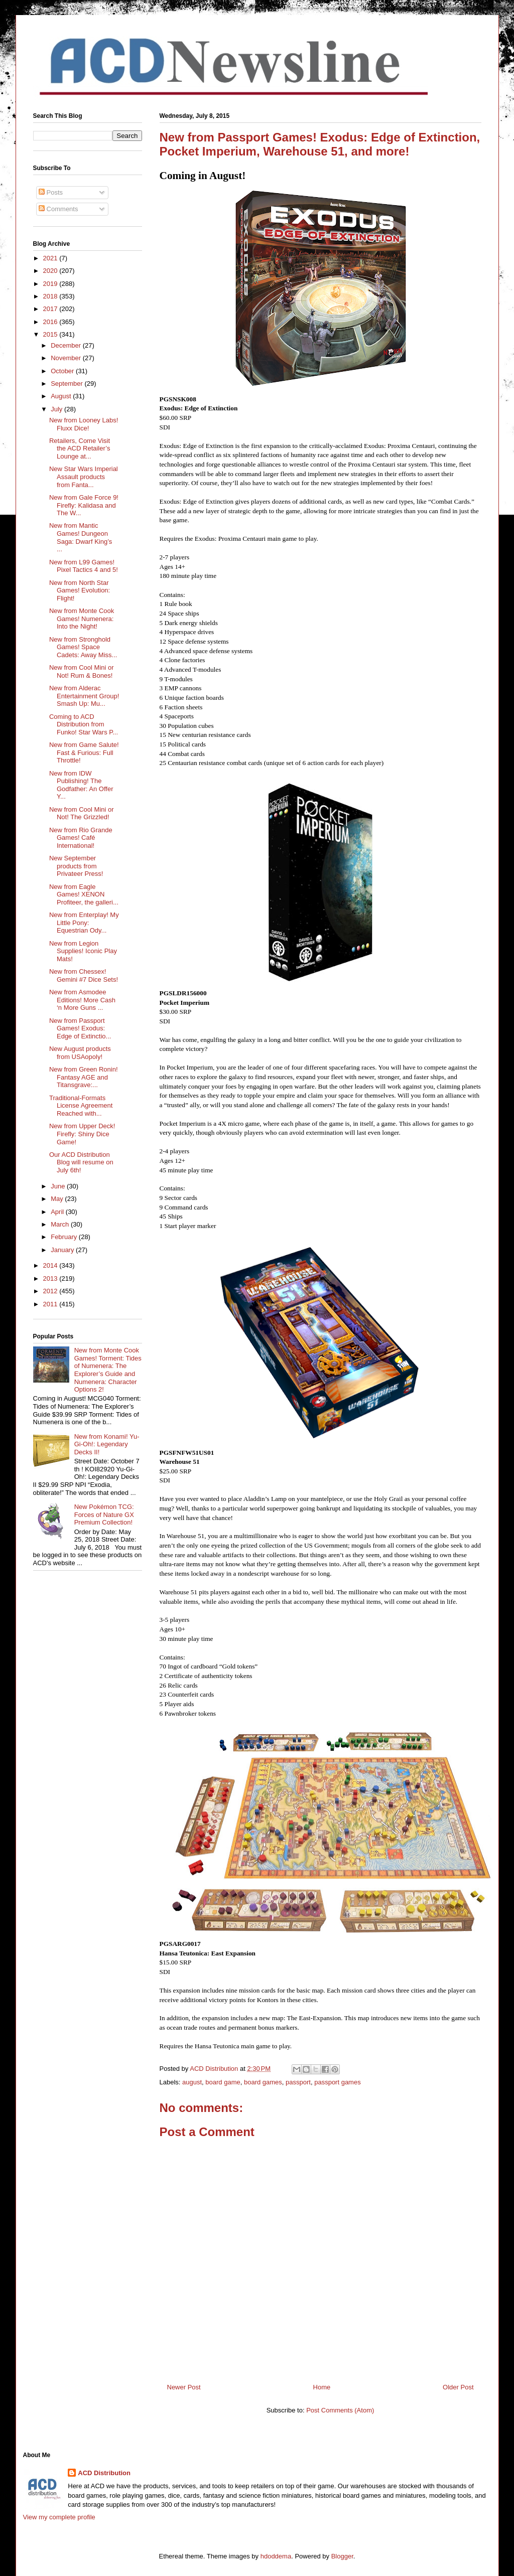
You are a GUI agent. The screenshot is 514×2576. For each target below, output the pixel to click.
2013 (51, 1278)
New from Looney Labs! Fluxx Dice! (83, 424)
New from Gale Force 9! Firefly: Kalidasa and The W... (83, 505)
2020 (51, 270)
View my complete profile (59, 2517)
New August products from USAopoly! (80, 1052)
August (62, 396)
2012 (51, 1291)
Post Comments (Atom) (340, 2410)
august (192, 2082)
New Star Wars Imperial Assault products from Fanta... (83, 476)
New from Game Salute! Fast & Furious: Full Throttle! (84, 752)
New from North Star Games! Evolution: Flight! (79, 590)
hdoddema (276, 2556)
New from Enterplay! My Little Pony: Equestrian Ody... (84, 922)
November (67, 358)
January (63, 1250)
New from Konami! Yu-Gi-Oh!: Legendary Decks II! (107, 1444)
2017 (51, 309)
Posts (51, 192)
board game (222, 2082)
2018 (51, 296)
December (67, 345)
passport (298, 2082)
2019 (51, 283)
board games (263, 2082)
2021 (51, 258)
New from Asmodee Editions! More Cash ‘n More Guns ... (82, 999)
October (63, 371)
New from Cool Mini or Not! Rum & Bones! (81, 671)
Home (322, 2387)
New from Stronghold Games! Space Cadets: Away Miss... (83, 647)
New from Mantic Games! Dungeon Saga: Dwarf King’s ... (80, 537)
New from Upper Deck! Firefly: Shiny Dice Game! (82, 1133)
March (61, 1224)
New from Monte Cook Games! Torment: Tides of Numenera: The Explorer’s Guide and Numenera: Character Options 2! (108, 1369)
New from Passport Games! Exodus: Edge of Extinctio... (80, 1028)
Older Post (458, 2387)
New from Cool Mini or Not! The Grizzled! (81, 813)
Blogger (342, 2556)
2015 (51, 334)
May (58, 1198)
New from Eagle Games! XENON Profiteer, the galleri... (83, 894)
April (58, 1212)
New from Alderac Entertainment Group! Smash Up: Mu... (84, 695)
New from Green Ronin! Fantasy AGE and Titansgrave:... (83, 1077)
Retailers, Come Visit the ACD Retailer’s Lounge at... (79, 448)
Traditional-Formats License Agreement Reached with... (80, 1105)
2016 (51, 322)
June (59, 1186)
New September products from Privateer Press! (76, 865)
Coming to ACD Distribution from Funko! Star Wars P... (83, 724)
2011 (51, 1304)
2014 (51, 1265)
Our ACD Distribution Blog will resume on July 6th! (81, 1162)
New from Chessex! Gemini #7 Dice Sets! (83, 975)
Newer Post (184, 2387)
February (65, 1237)
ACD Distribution (104, 2473)
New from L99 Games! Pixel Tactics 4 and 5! (83, 566)
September (67, 383)
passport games (337, 2082)
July (57, 409)
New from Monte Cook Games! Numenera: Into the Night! (81, 618)
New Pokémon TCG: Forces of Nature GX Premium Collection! (104, 1514)
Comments (58, 209)
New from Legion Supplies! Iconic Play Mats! (83, 951)
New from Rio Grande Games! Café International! (80, 837)
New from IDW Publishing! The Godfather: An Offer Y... (81, 785)
